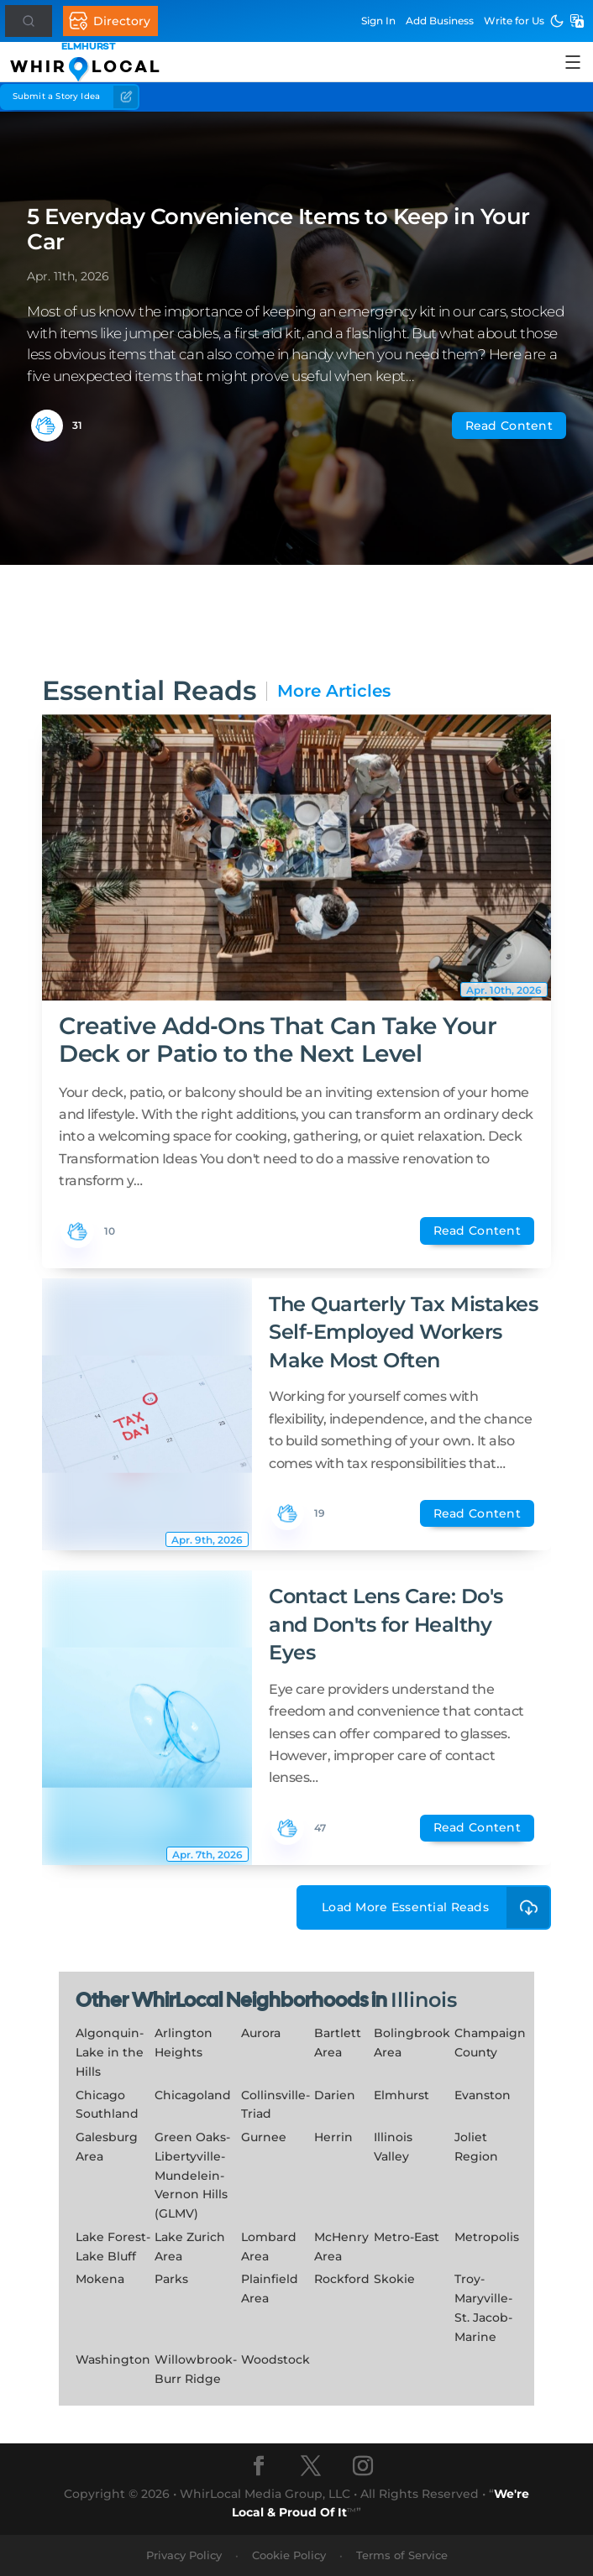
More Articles (334, 691)
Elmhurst (401, 2095)
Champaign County (490, 2042)
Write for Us (514, 20)
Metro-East (406, 2236)
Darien (334, 2095)
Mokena (100, 2278)
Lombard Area (268, 2246)
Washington (113, 2359)
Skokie (394, 2278)
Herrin (333, 2137)
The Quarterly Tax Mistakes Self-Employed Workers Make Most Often (403, 1332)
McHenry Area (341, 2246)
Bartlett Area (337, 2042)
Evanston (482, 2095)
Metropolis (486, 2236)
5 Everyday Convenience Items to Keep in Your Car (278, 229)
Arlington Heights (184, 2042)
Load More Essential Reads (436, 1907)
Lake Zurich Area (190, 2246)
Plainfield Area (269, 2288)
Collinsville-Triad (275, 2104)
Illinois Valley (393, 2146)
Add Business (440, 20)
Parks (171, 2278)
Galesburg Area (107, 2146)
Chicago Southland (107, 2104)
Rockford (342, 2278)
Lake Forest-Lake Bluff (113, 2246)
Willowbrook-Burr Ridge (196, 2369)
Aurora (261, 2032)
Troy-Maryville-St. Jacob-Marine (483, 2307)
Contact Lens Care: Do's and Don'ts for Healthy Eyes (386, 1624)
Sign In (378, 20)
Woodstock (275, 2359)
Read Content (509, 425)
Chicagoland (193, 2095)
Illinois (424, 2000)
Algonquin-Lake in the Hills (110, 2052)
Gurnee (263, 2137)
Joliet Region (476, 2146)
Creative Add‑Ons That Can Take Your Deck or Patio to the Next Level (278, 1039)
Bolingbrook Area (412, 2042)
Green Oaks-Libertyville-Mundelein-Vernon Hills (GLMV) (192, 2175)
